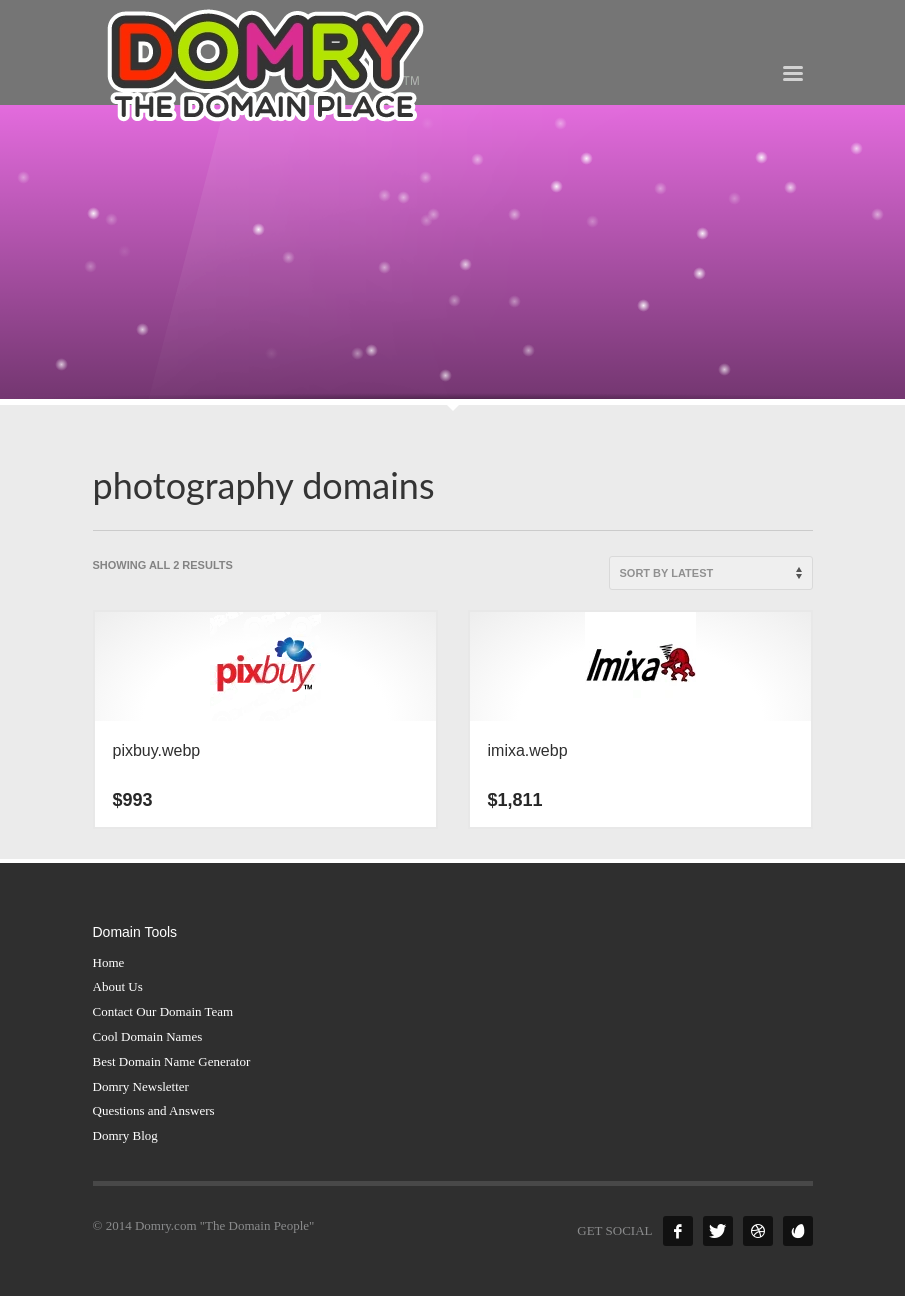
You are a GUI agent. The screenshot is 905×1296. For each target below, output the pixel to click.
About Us (118, 986)
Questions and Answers (154, 1110)
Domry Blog (125, 1135)
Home (109, 962)
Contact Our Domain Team (163, 1011)
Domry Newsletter (141, 1086)
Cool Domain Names (148, 1036)
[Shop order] (711, 573)
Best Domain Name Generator (172, 1061)
